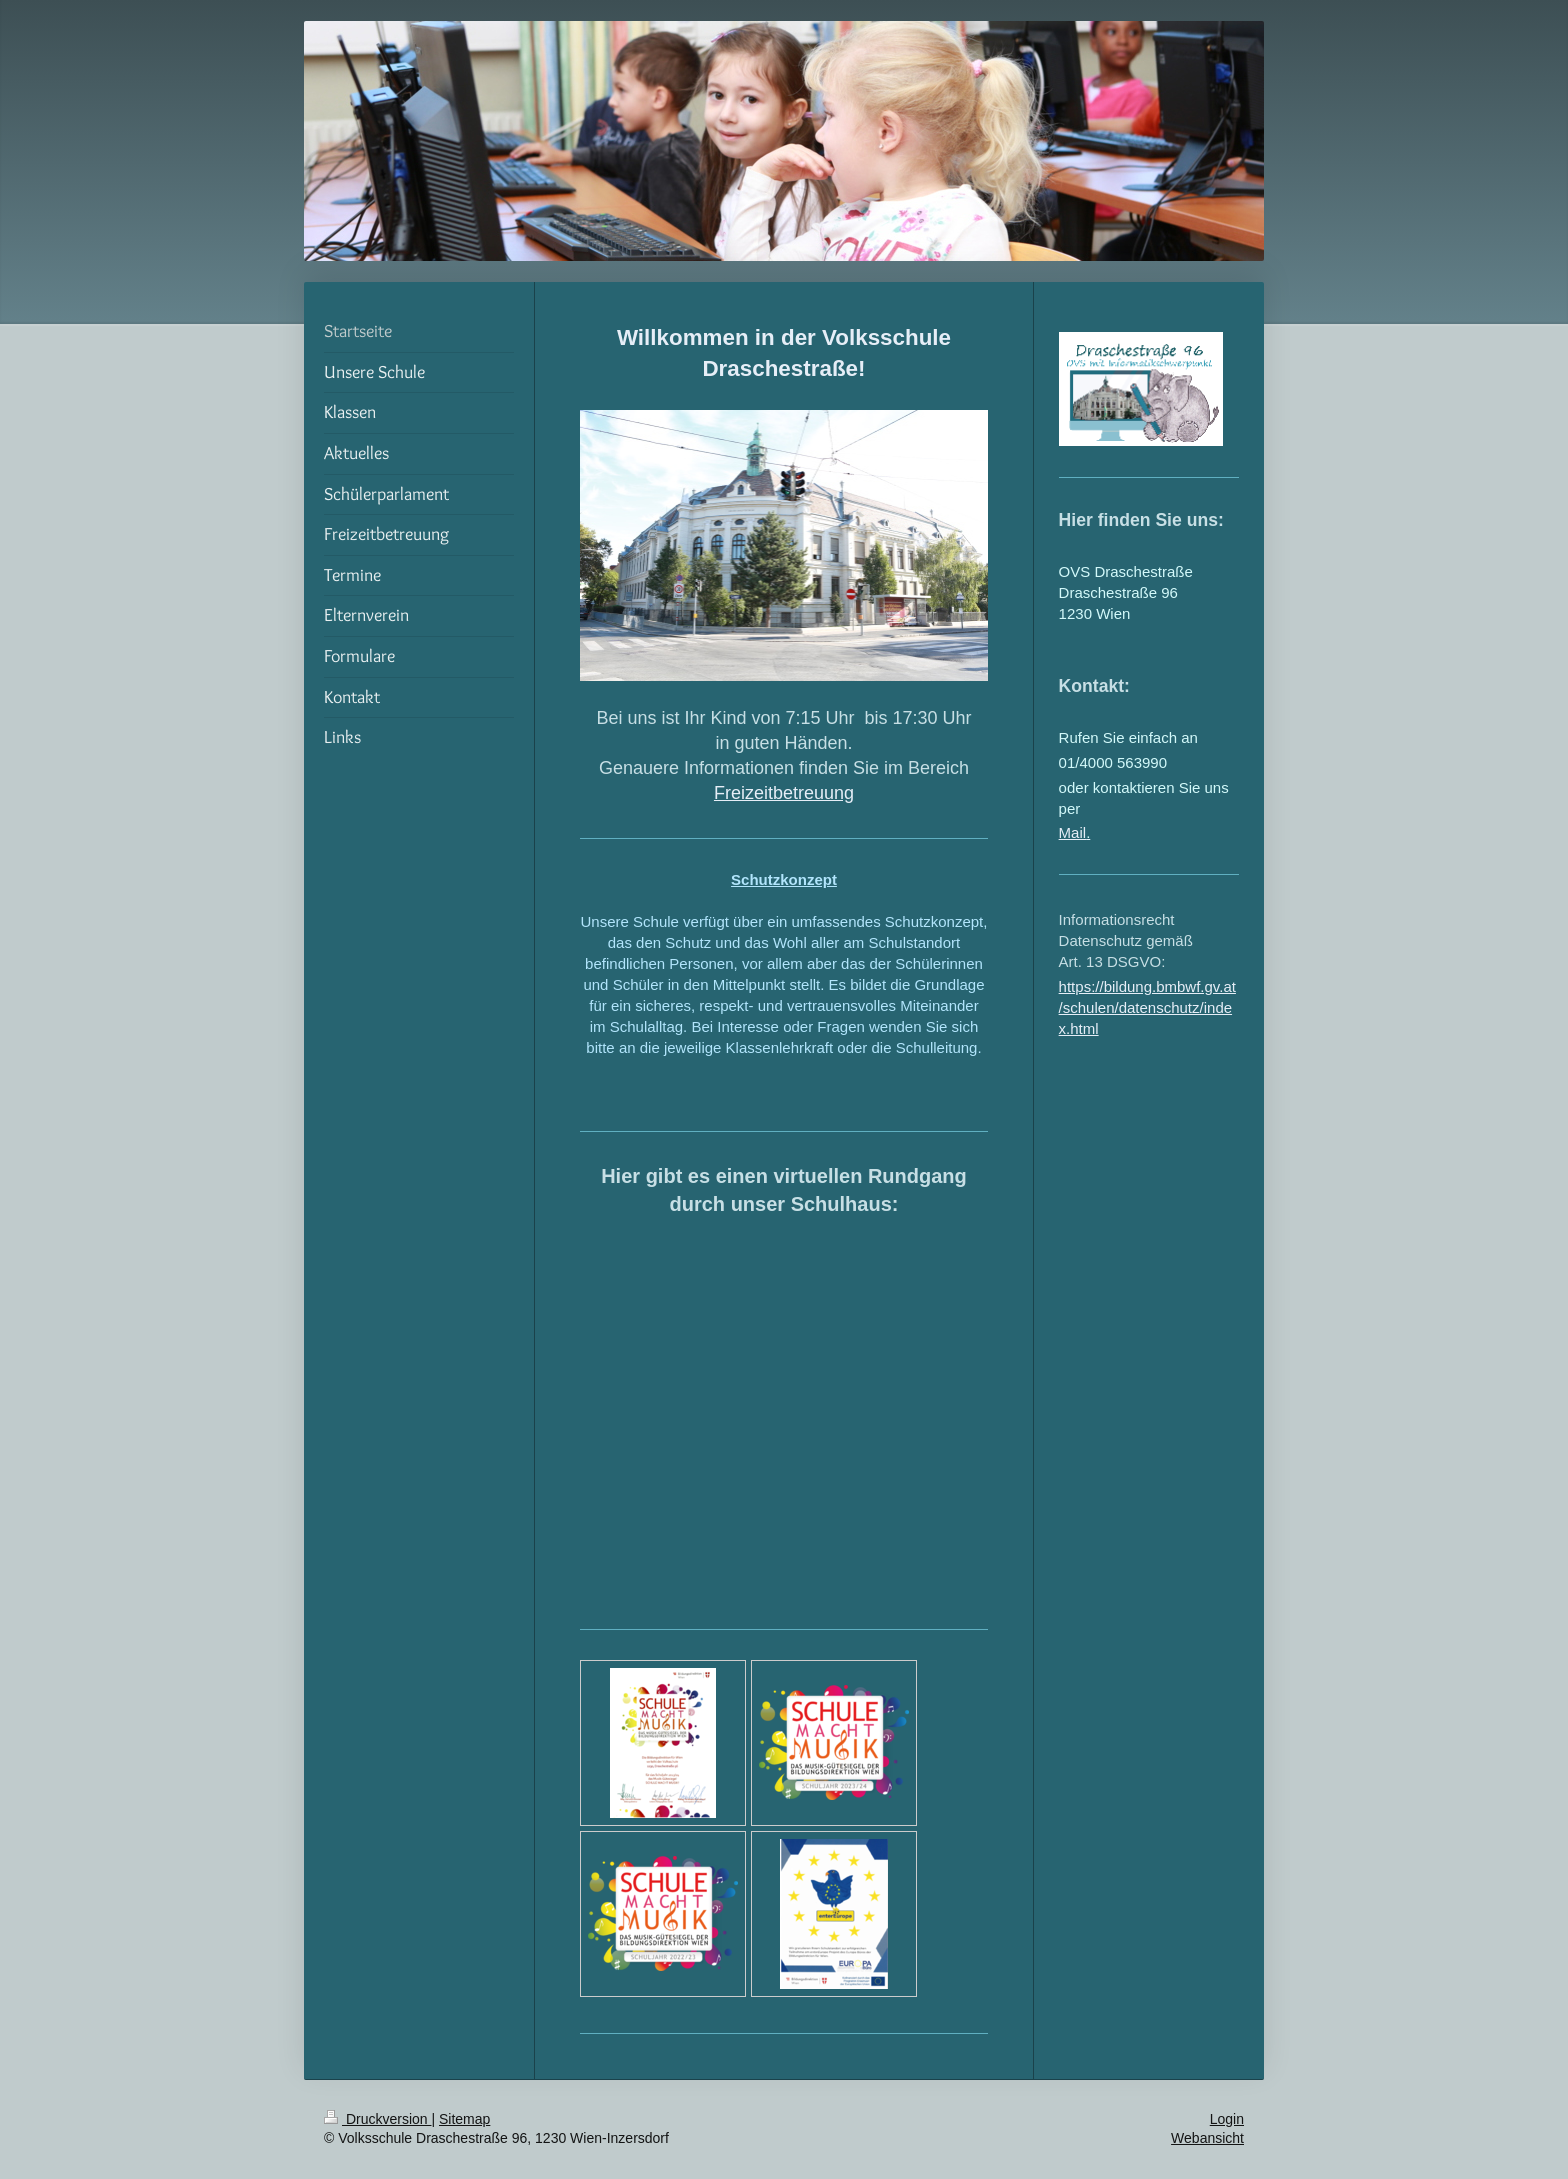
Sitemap (464, 2119)
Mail (1073, 832)
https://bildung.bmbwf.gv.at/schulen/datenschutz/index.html (1147, 1007)
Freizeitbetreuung (784, 793)
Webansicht (1207, 2138)
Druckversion (377, 2119)
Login (1227, 2119)
